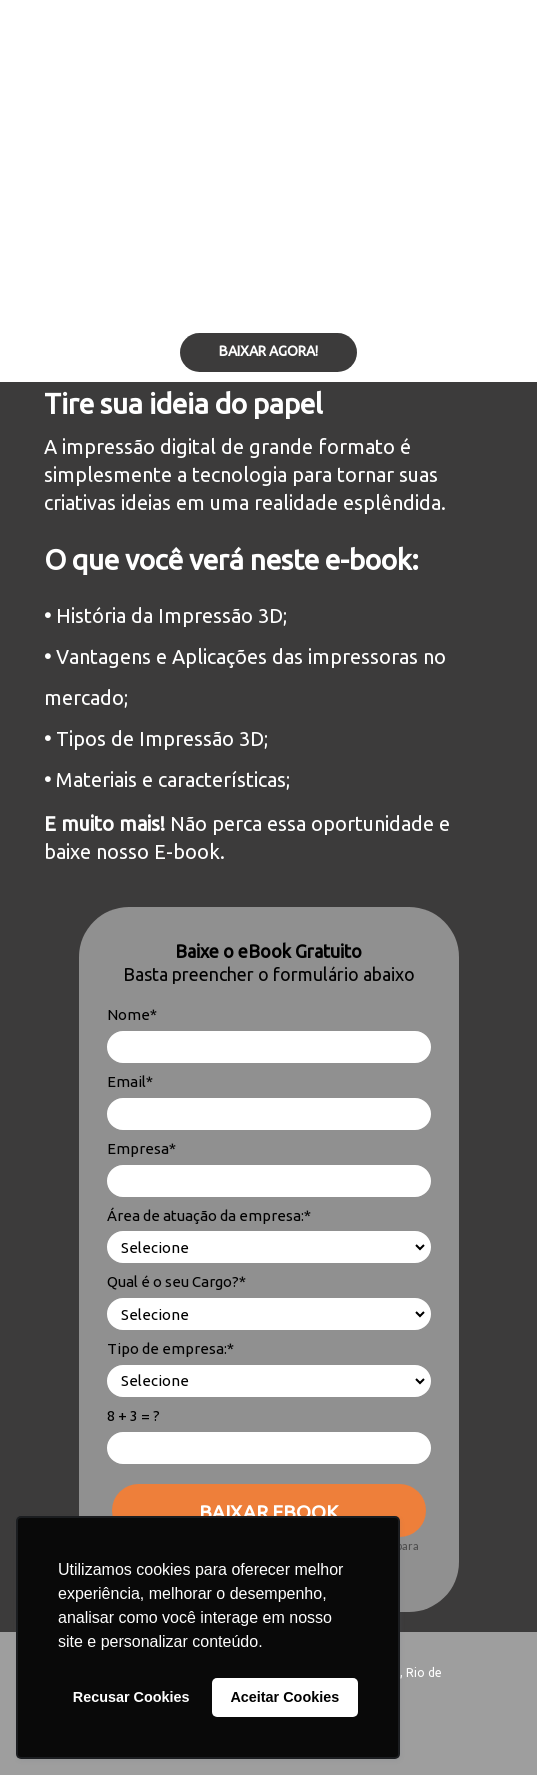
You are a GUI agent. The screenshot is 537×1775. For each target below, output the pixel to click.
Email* (130, 1081)
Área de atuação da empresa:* (209, 1215)
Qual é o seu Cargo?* (176, 1281)
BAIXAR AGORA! (268, 351)
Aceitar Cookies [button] (284, 1697)
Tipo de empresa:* (170, 1348)
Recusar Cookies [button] (131, 1697)
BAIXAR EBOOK (268, 1512)
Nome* (132, 1014)
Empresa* (141, 1148)
